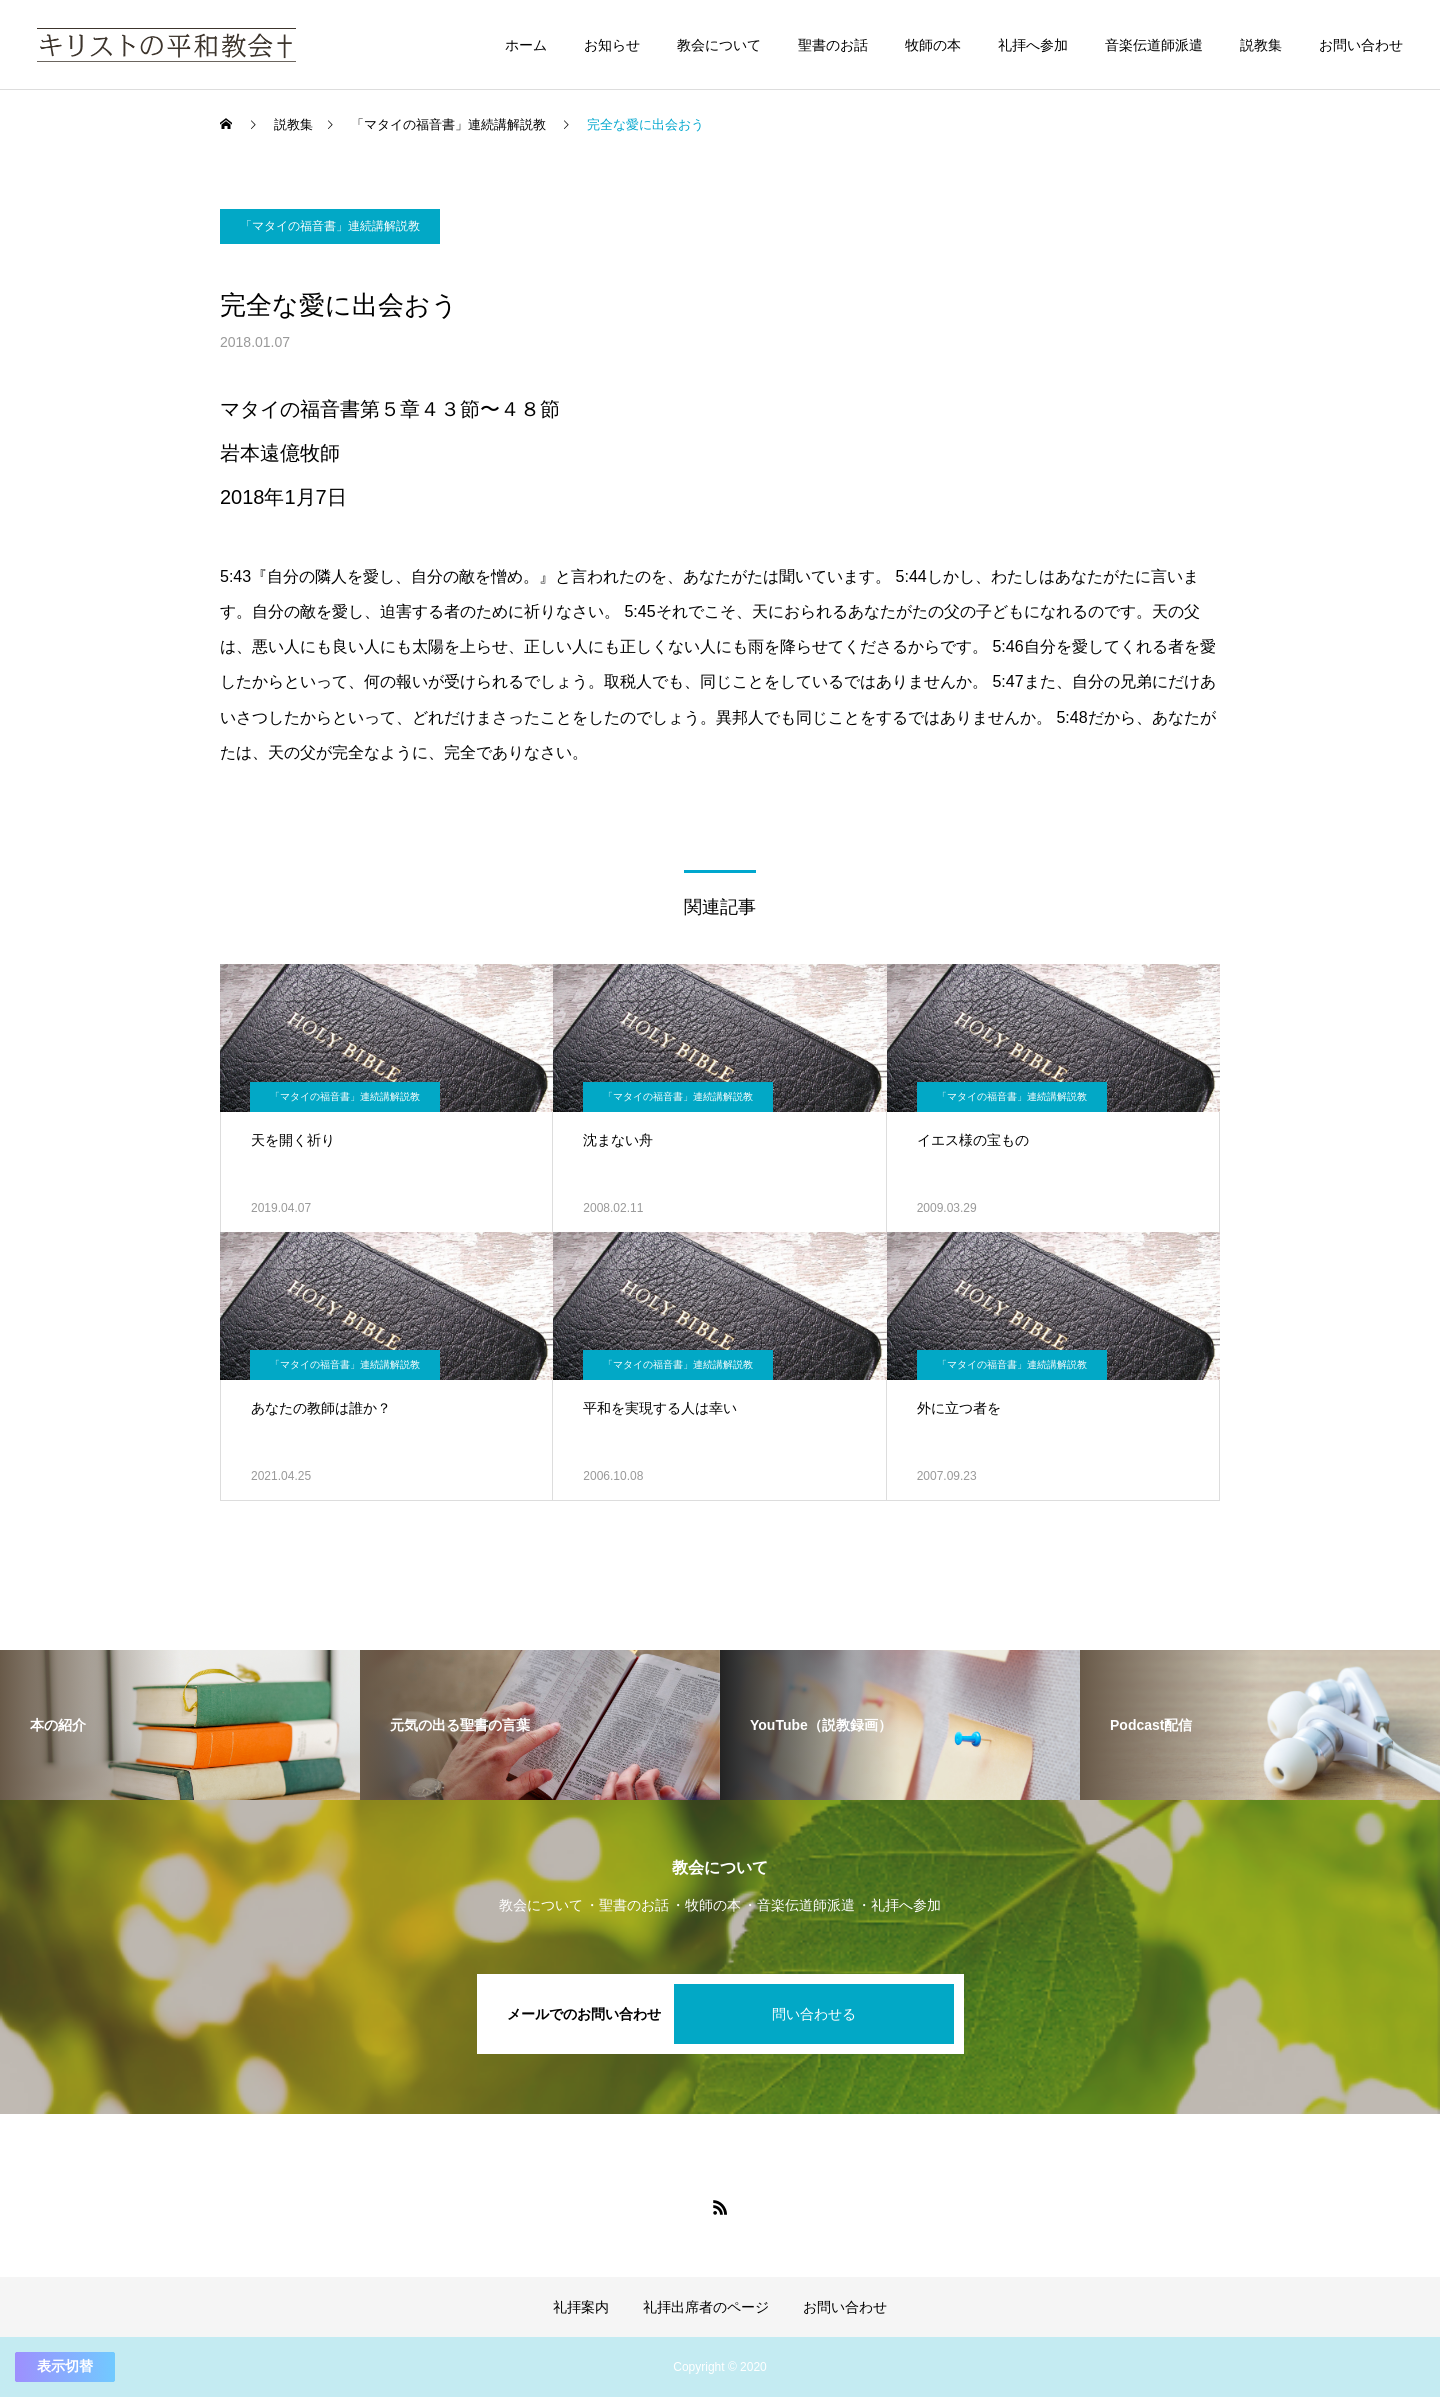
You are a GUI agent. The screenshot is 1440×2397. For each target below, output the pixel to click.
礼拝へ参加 (1033, 45)
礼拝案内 (581, 2307)
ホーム (526, 45)
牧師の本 (933, 45)
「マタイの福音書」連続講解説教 (330, 226)
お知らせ (612, 45)
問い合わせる (814, 2014)
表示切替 (65, 2366)
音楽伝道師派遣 (1154, 45)
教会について (719, 45)
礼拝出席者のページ (706, 2307)
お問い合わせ (1361, 45)
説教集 (1261, 45)
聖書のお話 (833, 45)
